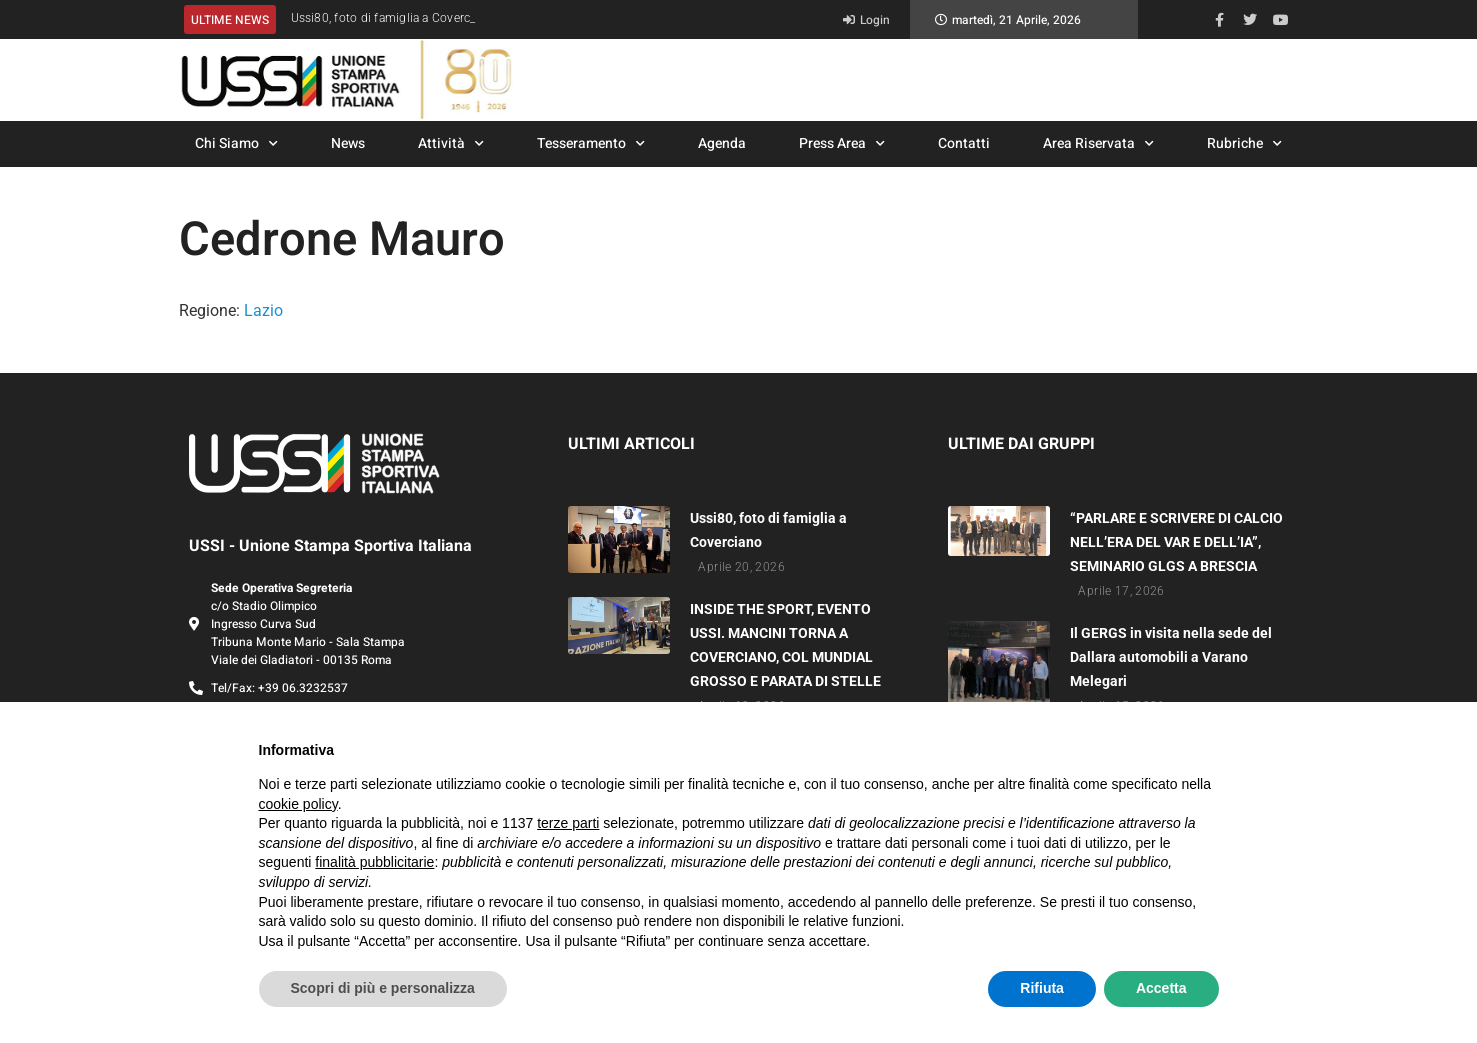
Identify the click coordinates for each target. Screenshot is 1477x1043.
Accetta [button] (1161, 988)
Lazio (263, 310)
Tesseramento (591, 144)
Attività (451, 144)
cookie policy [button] (298, 804)
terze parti (568, 823)
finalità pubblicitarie (374, 862)
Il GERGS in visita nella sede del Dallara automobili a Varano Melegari (1171, 657)
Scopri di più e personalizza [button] (383, 988)
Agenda (722, 143)
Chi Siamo (236, 144)
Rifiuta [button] (1042, 988)
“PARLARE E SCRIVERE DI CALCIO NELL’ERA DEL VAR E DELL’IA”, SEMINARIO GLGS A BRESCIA (1176, 542)
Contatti (964, 143)
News (348, 143)
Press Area (842, 144)
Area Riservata (1098, 144)
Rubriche (1244, 144)
